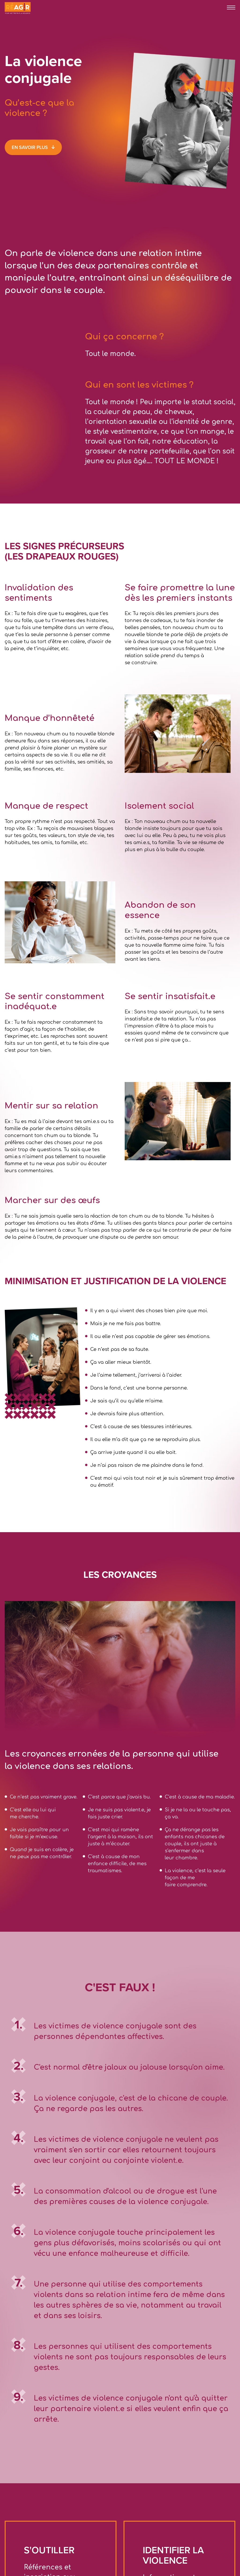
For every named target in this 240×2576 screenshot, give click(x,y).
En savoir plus (30, 147)
